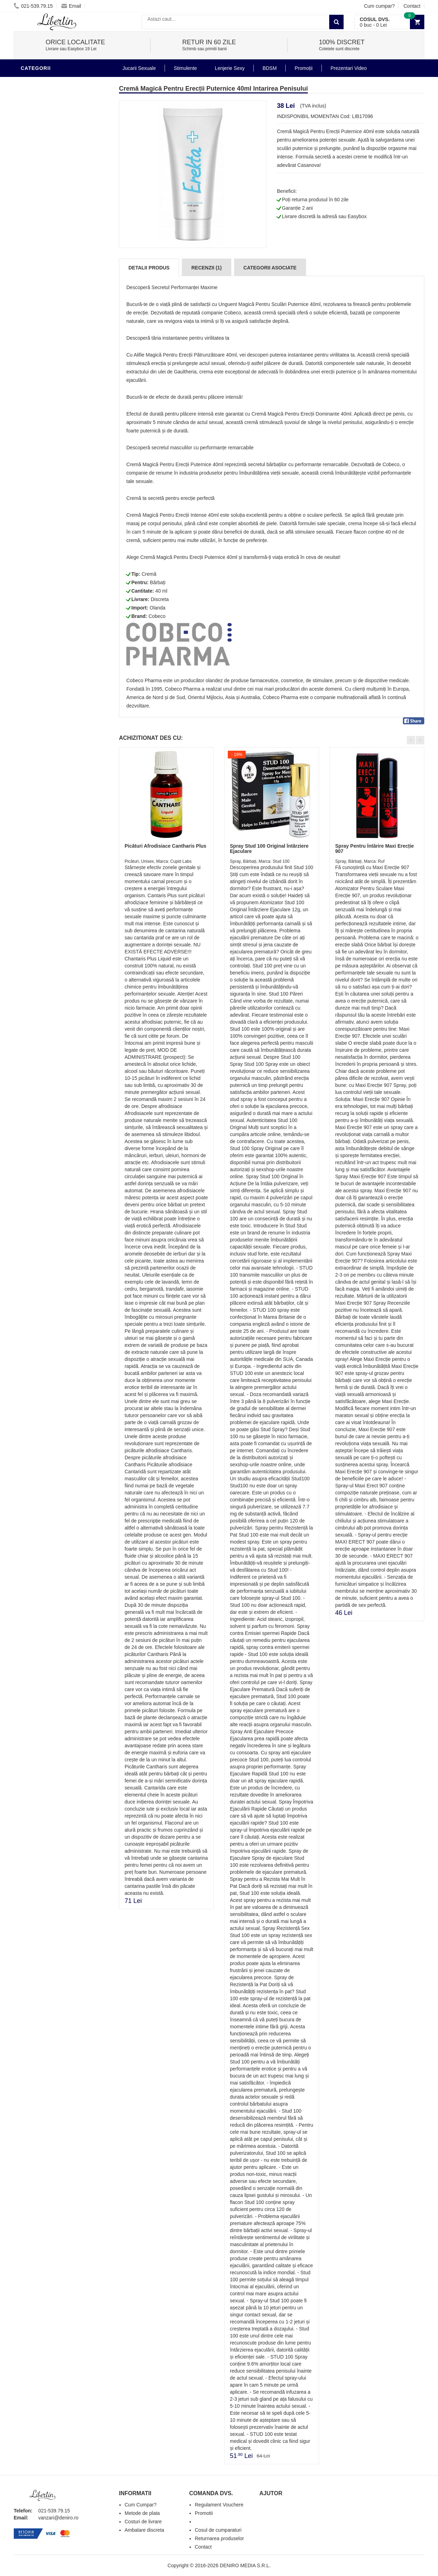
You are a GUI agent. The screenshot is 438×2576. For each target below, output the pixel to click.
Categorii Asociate (270, 267)
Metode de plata (142, 2513)
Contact (412, 6)
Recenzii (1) (206, 267)
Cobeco (156, 616)
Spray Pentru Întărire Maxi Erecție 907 (374, 848)
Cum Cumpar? (141, 2504)
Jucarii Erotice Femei (52, 303)
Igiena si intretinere (50, 251)
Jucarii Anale (41, 293)
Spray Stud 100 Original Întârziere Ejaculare (269, 848)
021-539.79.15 (33, 6)
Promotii (34, 356)
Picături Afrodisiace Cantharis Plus (165, 846)
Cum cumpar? (379, 6)
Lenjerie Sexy (41, 261)
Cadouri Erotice (45, 324)
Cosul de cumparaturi (218, 2530)
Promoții (303, 68)
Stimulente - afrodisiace (57, 82)
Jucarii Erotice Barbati (55, 219)
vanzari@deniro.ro (58, 2517)
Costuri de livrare (143, 2521)
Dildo (30, 272)
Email (71, 6)
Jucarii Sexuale (139, 68)
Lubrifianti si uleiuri (51, 240)
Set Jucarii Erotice (49, 335)
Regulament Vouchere (219, 2504)
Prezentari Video (46, 367)
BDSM (29, 282)
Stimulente (185, 68)
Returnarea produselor (219, 2538)
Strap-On (35, 314)
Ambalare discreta (144, 2530)
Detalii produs (149, 267)
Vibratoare (38, 230)
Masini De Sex (40, 345)
